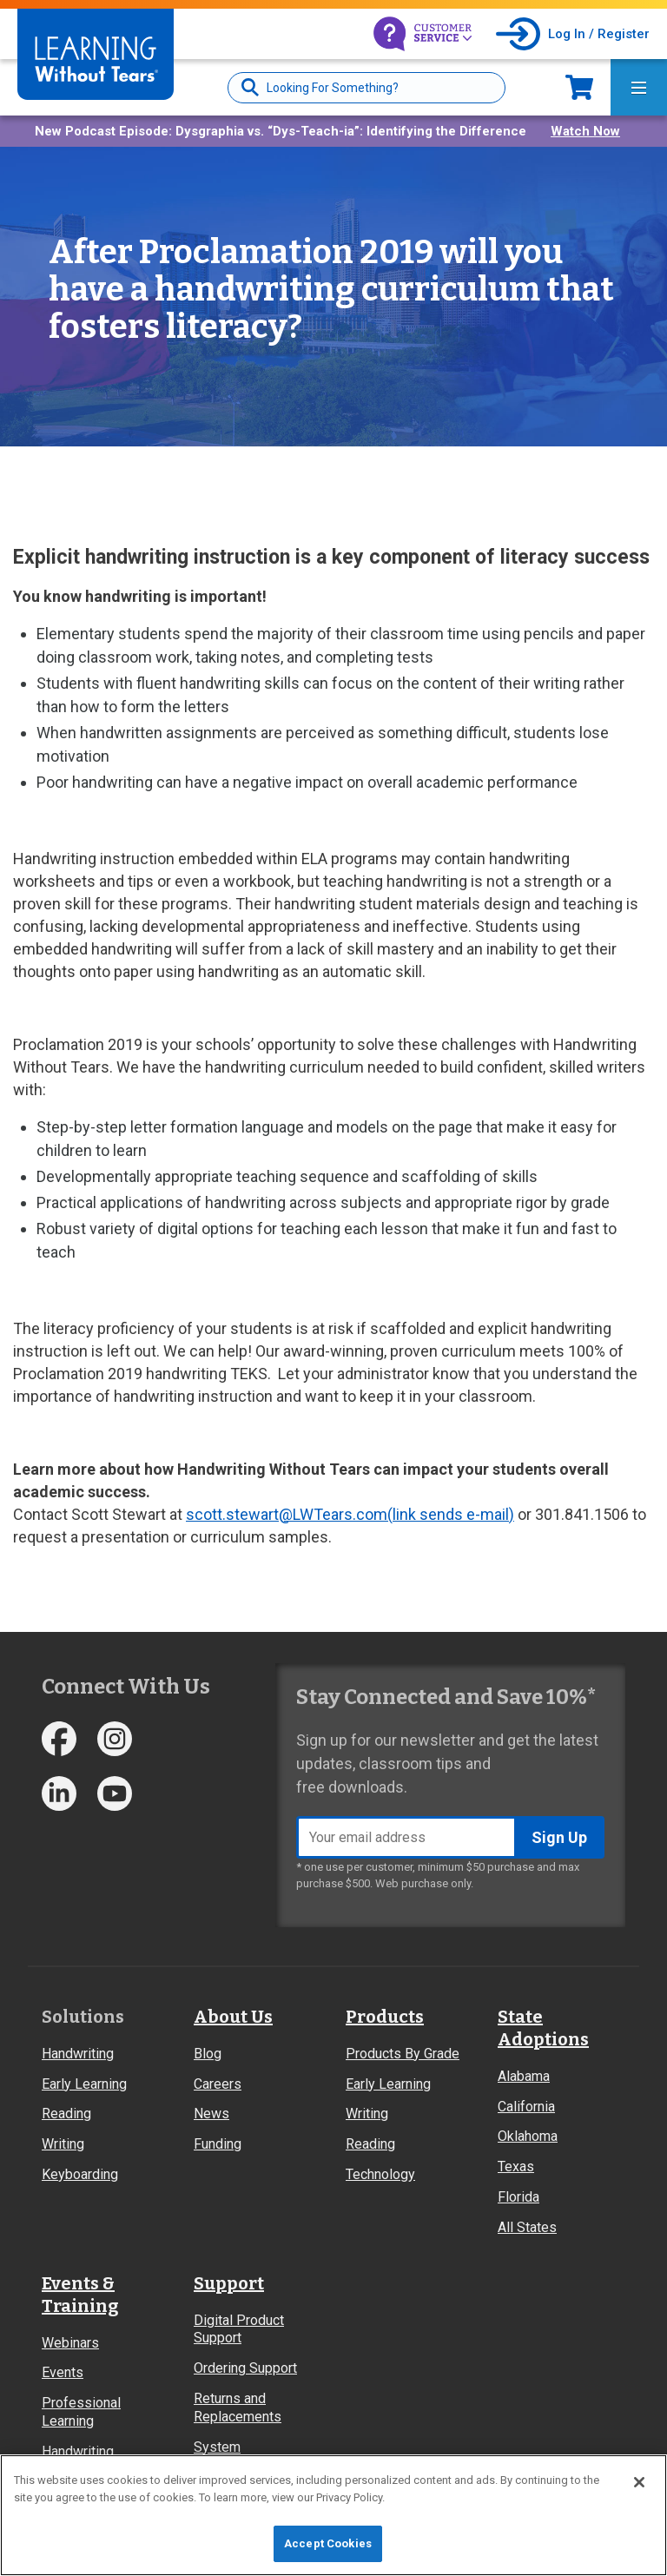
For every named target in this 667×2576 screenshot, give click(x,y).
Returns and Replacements (237, 2407)
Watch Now (585, 131)
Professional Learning (81, 2411)
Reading (66, 2113)
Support (229, 2283)
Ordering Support (245, 2368)
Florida (518, 2197)
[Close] (639, 2482)
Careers (217, 2084)
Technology (380, 2174)
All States (527, 2227)
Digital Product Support (239, 2329)
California (526, 2106)
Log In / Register (599, 34)
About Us (233, 2016)
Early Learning (84, 2084)
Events (62, 2372)
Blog (207, 2053)
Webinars (70, 2343)
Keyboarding (80, 2174)
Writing (63, 2144)
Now (579, 87)
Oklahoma (528, 2136)
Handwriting (78, 2053)
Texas (516, 2166)
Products (385, 2016)
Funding (217, 2144)
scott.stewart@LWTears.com (350, 1514)
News (211, 2113)
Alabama (524, 2076)
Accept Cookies (328, 2543)
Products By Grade (402, 2053)
